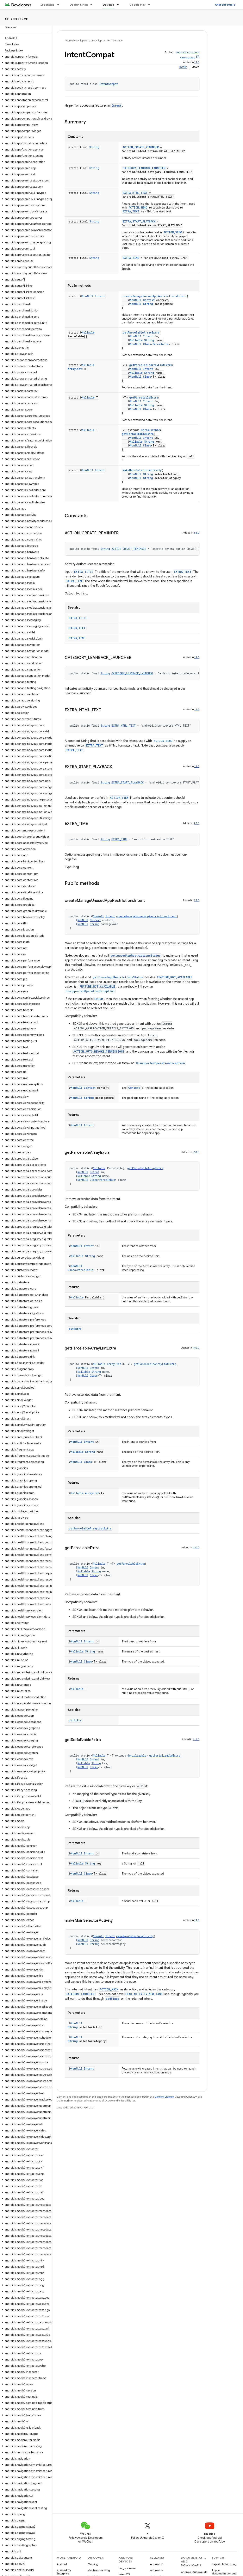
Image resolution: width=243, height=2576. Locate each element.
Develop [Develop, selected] (108, 4)
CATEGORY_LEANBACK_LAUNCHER (144, 168)
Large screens (127, 2568)
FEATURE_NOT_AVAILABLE (174, 977)
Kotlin (183, 67)
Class (147, 344)
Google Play (137, 4)
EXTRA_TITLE (83, 572)
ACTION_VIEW (173, 232)
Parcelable (161, 344)
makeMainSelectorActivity (142, 470)
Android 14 (157, 2570)
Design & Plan (79, 4)
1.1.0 (196, 62)
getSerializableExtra (138, 434)
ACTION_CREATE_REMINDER (141, 147)
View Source (187, 57)
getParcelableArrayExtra (141, 332)
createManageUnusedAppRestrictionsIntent (155, 296)
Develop (97, 40)
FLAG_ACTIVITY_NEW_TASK (144, 1994)
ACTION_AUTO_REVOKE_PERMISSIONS (98, 1051)
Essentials (47, 4)
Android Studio (225, 4)
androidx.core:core (187, 52)
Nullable (88, 332)
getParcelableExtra (143, 397)
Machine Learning (99, 2570)
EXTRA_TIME (131, 258)
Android (62, 2564)
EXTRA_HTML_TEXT (135, 193)
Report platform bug (224, 2564)
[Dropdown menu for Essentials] (60, 4)
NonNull (87, 296)
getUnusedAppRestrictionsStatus (135, 955)
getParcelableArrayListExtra (150, 365)
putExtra (75, 1329)
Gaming (93, 2564)
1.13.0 (196, 1739)
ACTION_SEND (138, 207)
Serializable (150, 430)
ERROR (98, 999)
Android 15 (156, 2564)
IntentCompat (108, 84)
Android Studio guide (194, 2572)
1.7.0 (196, 900)
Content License (164, 2096)
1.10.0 (196, 1152)
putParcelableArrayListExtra (90, 1528)
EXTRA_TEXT (131, 211)
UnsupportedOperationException (90, 991)
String (94, 147)
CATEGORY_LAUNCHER (80, 1994)
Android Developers (76, 40)
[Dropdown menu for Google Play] (151, 4)
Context (149, 300)
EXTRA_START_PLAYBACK (139, 221)
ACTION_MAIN (109, 1989)
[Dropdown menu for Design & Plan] (93, 4)
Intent (116, 105)
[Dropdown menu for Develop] (119, 4)
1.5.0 (196, 532)
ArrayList (75, 369)
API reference (16, 19)
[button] (25, 57)
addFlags (112, 1998)
